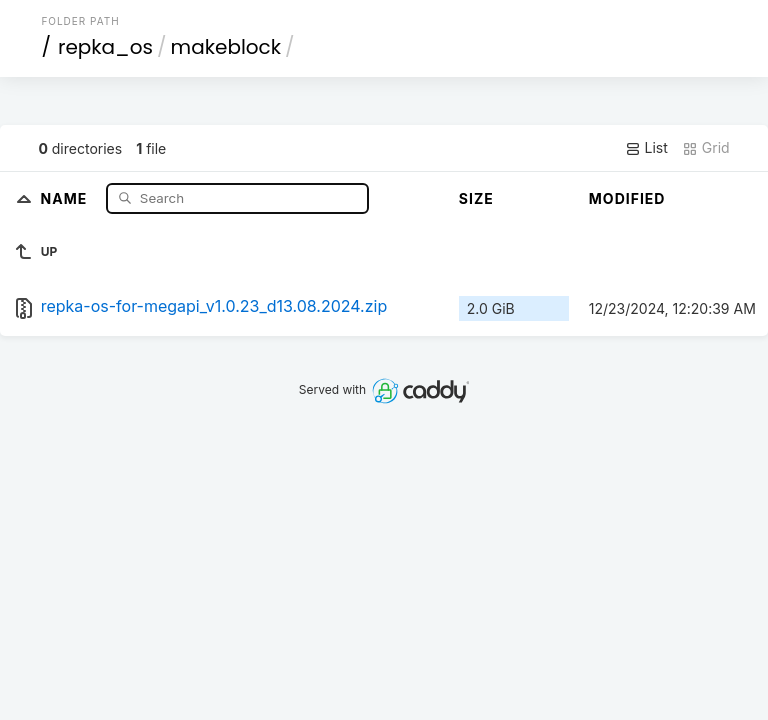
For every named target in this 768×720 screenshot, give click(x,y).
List (646, 148)
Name (66, 197)
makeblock (226, 47)
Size (476, 198)
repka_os (105, 47)
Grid (706, 148)
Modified (627, 198)
